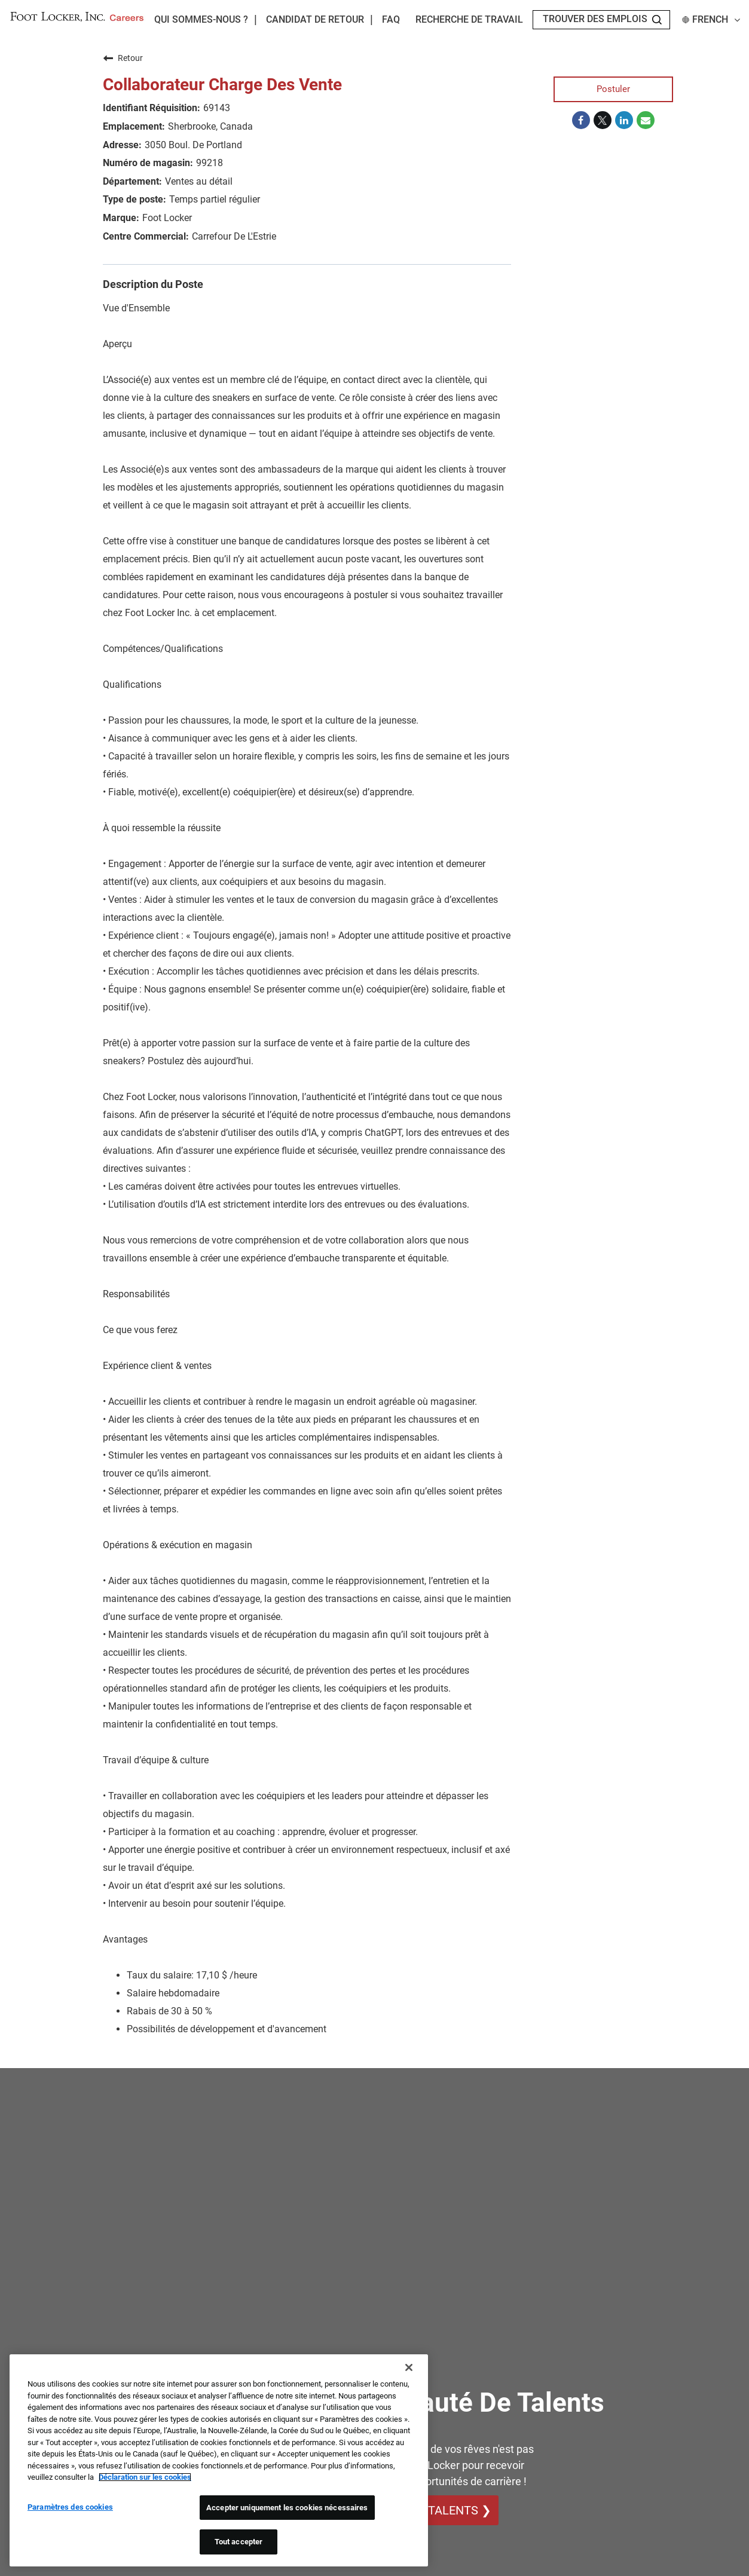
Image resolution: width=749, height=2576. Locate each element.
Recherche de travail (469, 19)
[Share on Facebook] (581, 120)
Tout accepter (239, 2541)
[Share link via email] (645, 120)
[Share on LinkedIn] (624, 120)
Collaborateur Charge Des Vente (222, 84)
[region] (219, 2460)
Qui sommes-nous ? (201, 19)
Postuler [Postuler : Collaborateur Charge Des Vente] (613, 89)
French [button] (711, 19)
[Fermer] (409, 2367)
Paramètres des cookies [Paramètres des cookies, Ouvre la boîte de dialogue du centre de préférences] (70, 2507)
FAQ (391, 19)
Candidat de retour (315, 19)
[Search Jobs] (657, 19)
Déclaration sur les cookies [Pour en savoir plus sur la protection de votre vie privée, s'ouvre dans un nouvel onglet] (145, 2477)
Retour (123, 58)
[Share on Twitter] (602, 120)
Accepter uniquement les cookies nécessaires (287, 2507)
